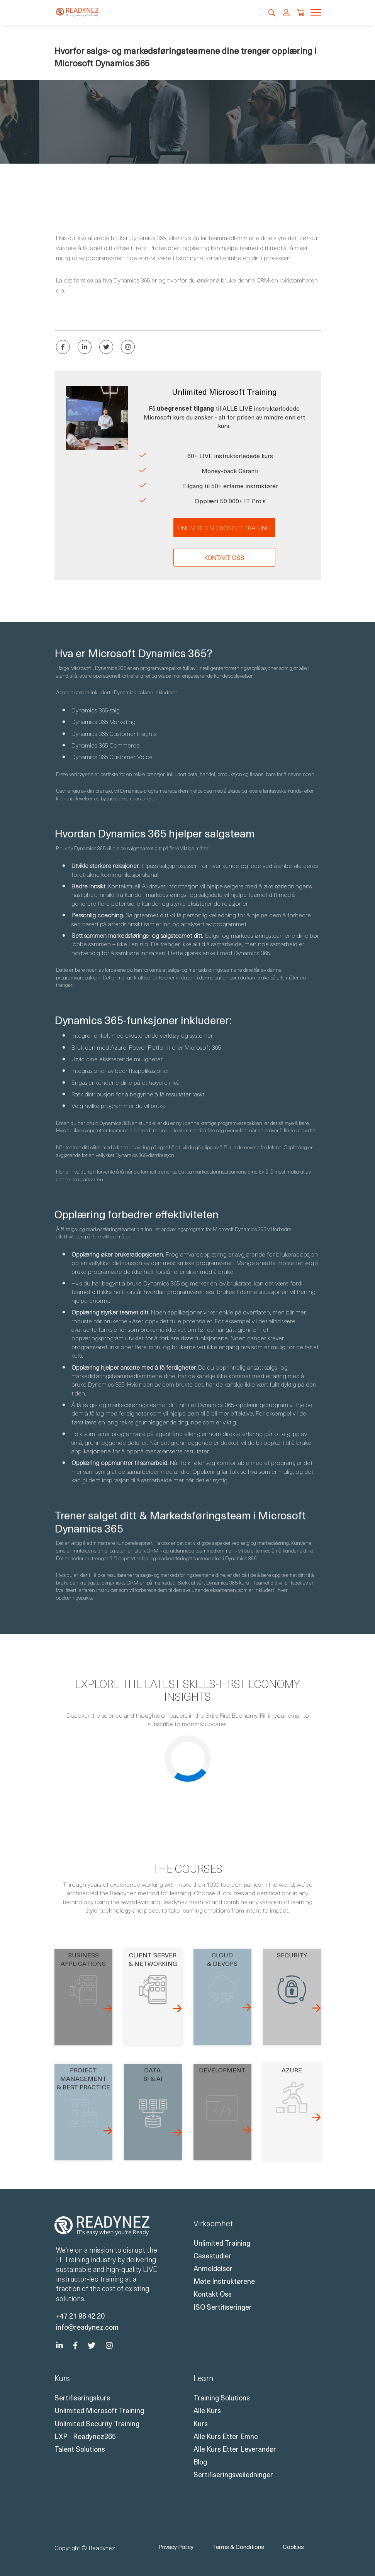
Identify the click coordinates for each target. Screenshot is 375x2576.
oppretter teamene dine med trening (128, 1130)
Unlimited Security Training (96, 2423)
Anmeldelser (212, 2268)
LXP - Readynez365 (85, 2436)
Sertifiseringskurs (82, 2397)
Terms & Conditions (238, 2546)
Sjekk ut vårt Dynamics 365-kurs (213, 1582)
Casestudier (212, 2255)
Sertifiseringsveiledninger (233, 2474)
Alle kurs (207, 2410)
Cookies (293, 2546)
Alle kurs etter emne (225, 2436)
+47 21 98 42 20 (80, 2315)
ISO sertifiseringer (222, 2307)
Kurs (200, 2423)
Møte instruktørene (224, 2281)
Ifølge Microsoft (74, 668)
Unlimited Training (221, 2243)
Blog (200, 2461)
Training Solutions (221, 2397)
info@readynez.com (87, 2327)
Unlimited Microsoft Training (224, 527)
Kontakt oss (224, 557)
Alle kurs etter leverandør (234, 2449)
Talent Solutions (79, 2449)
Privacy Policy (175, 2546)
